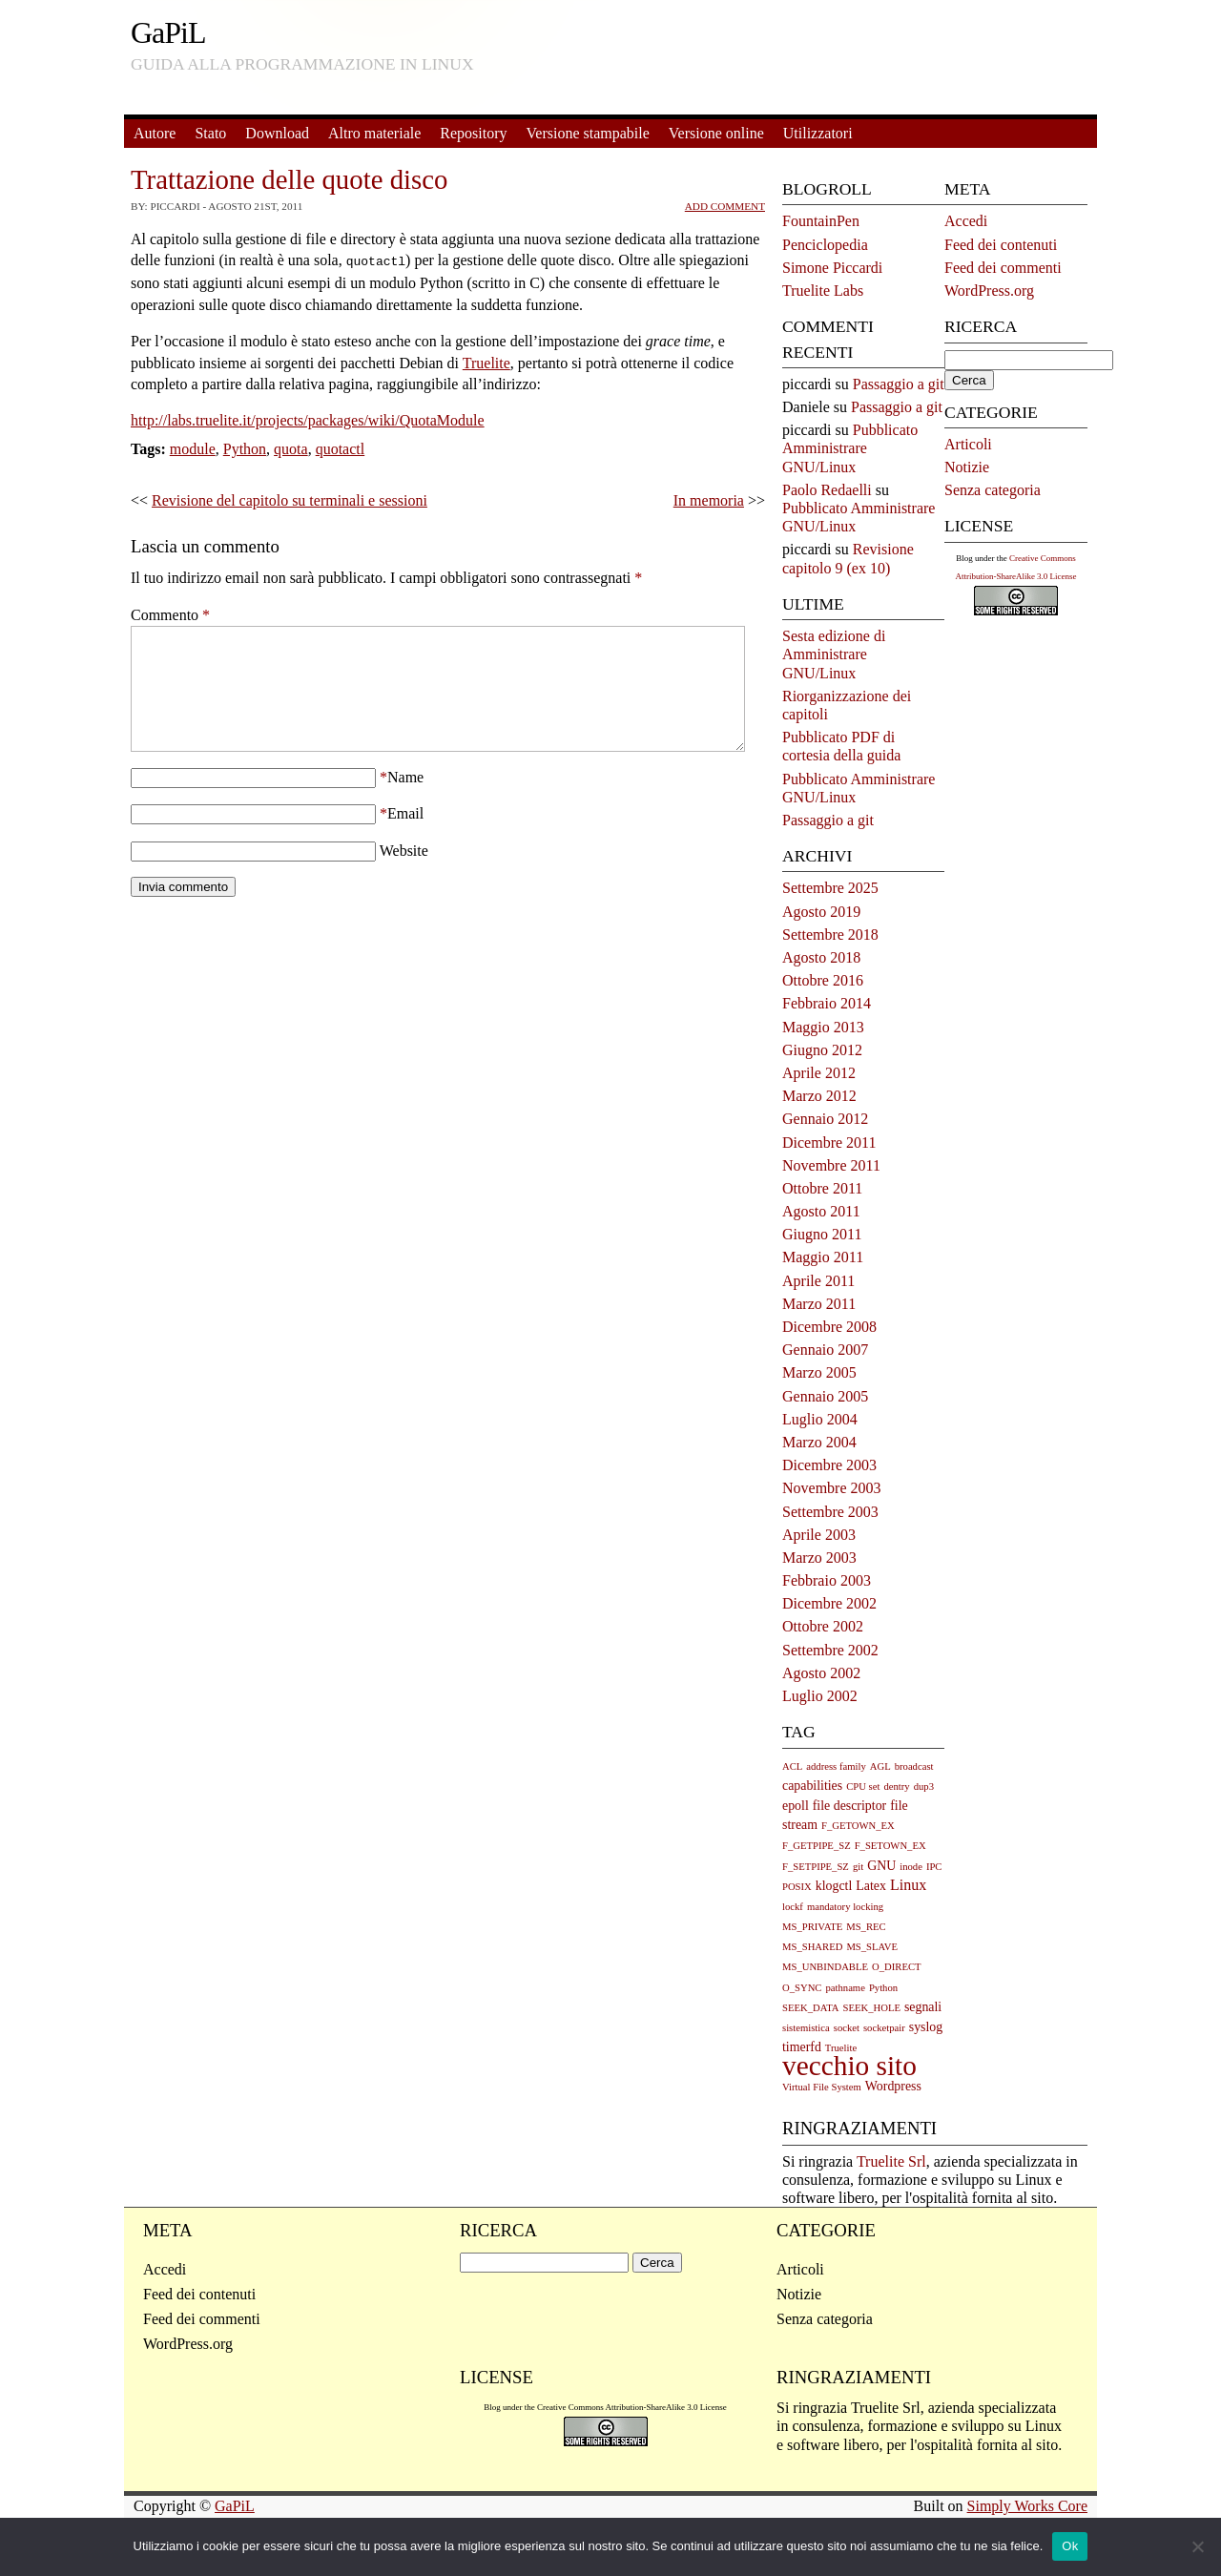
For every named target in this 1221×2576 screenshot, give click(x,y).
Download (277, 133)
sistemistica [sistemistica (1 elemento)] (806, 2028)
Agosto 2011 (821, 1211)
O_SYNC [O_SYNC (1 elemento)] (801, 1988)
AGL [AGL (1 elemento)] (880, 1766)
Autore (155, 133)
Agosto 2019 (821, 912)
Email (405, 834)
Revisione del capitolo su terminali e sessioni (289, 498)
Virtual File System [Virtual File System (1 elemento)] (821, 2087)
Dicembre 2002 (829, 1603)
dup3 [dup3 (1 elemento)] (924, 1786)
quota (291, 447)
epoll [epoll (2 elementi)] (795, 1805)
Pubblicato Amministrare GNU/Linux (850, 448)
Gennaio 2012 (825, 1119)
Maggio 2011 (822, 1257)
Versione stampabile (588, 133)
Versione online (716, 133)
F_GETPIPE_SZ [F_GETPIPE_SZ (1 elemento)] (816, 1845)
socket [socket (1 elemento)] (846, 2028)
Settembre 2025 (830, 888)
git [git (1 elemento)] (858, 1866)
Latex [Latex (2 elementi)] (871, 1886)
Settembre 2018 (830, 934)
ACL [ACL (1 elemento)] (792, 1766)
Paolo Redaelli (827, 490)
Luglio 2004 (820, 1419)
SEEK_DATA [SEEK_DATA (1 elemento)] (810, 2008)
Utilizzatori (818, 133)
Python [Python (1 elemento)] (883, 1988)
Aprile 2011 (818, 1281)
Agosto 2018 (821, 957)
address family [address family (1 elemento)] (835, 1766)
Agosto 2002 (821, 1673)
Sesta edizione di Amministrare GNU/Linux (833, 654)
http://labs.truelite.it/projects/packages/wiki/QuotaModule (308, 418)
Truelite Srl (891, 2161)
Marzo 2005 (819, 1372)
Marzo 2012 (819, 1096)
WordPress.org (989, 290)
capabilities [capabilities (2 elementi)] (812, 1785)
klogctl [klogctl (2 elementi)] (834, 1886)
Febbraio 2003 (826, 1580)
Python (244, 447)
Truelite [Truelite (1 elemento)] (841, 2048)
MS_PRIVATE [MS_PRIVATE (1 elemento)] (812, 1927)
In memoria (708, 498)
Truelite (486, 361)
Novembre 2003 (831, 1488)
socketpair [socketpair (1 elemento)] (884, 2028)
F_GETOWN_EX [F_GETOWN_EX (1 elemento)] (858, 1825)
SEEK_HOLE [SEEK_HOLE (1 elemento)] (871, 2008)
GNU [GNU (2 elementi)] (881, 1866)
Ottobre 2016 (822, 980)
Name (405, 798)
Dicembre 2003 (829, 1465)
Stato (210, 133)
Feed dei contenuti (1000, 245)
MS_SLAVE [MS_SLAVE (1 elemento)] (872, 1947)
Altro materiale (374, 133)
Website (404, 871)
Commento (170, 613)
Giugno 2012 (822, 1050)
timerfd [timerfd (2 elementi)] (801, 2047)
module (193, 447)
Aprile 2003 (819, 1535)
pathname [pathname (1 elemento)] (844, 1988)
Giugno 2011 (821, 1234)
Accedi (965, 221)
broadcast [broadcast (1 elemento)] (914, 1766)
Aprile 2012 (819, 1073)
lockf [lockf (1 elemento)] (792, 1906)
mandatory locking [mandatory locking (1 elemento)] (845, 1906)
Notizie (966, 467)
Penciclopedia (825, 245)
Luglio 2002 (820, 1696)
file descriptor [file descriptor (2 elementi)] (849, 1805)
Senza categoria (992, 490)
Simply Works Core (1027, 2506)
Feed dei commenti (1003, 268)
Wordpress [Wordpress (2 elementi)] (893, 2086)
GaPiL (168, 32)
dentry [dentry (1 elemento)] (896, 1786)
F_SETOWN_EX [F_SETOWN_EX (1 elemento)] (890, 1845)
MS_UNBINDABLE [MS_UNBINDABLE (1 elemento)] (825, 1967)
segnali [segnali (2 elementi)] (923, 2007)
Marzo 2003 (819, 1557)
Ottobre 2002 (822, 1626)
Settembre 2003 (830, 1512)
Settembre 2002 (830, 1650)
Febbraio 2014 (826, 1003)
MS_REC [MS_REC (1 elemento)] (865, 1927)
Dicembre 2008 (829, 1327)
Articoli (968, 444)
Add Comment (725, 206)
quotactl (340, 447)
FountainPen (820, 221)
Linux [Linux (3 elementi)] (908, 1885)
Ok (1070, 2546)
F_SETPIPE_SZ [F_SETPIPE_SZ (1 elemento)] (815, 1866)
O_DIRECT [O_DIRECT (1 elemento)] (896, 1967)
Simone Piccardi (832, 268)
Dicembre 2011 (829, 1142)
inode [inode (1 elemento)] (911, 1866)
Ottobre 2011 (822, 1188)
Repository (473, 133)
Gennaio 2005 (825, 1396)
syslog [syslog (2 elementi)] (925, 2027)
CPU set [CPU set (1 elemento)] (863, 1786)
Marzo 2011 (819, 1304)
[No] (1197, 2546)
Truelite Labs (822, 290)
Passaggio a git (898, 384)
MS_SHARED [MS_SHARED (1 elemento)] (812, 1947)
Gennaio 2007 (825, 1349)
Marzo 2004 (819, 1442)
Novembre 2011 (831, 1165)
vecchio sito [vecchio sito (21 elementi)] (849, 2065)
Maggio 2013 (823, 1027)
